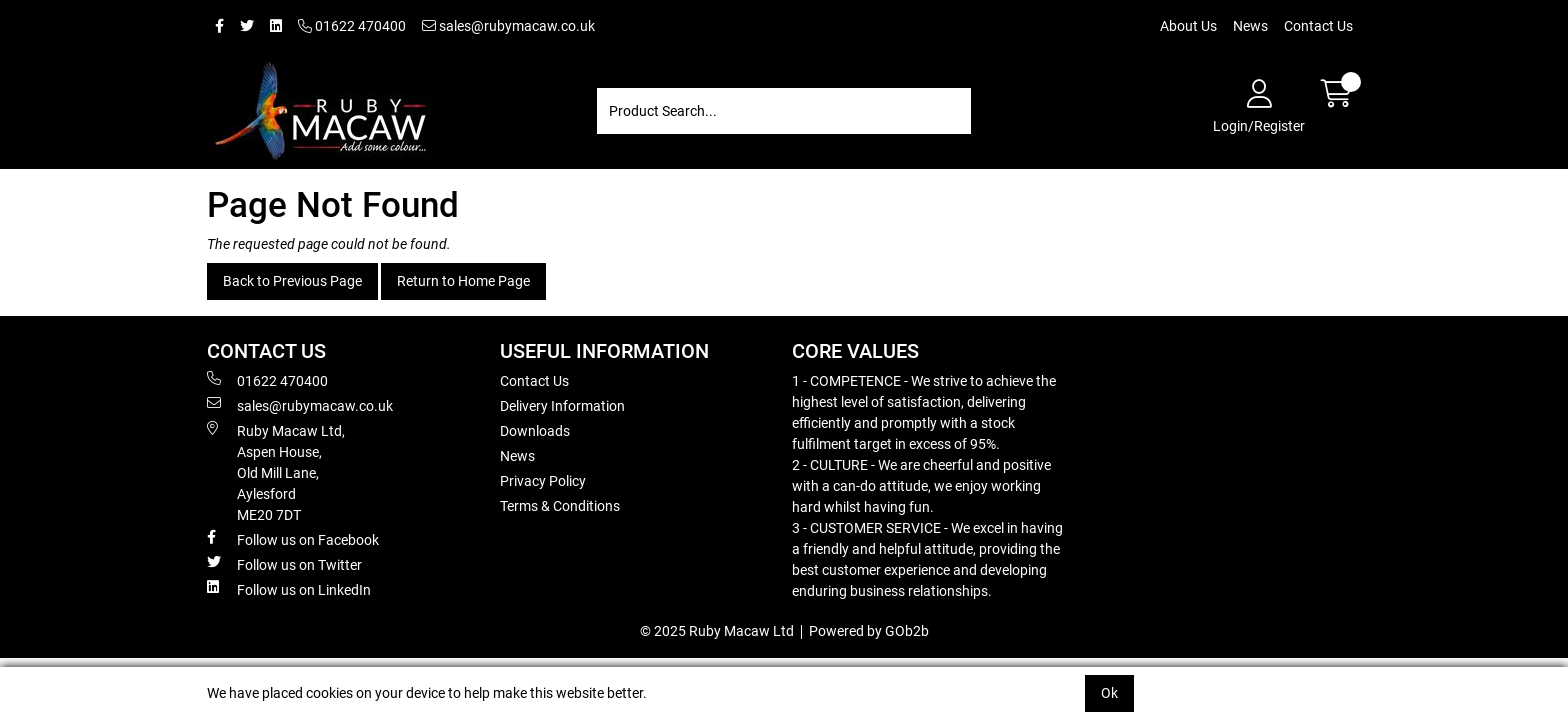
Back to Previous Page (292, 281)
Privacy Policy (543, 481)
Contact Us (1318, 26)
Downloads (535, 431)
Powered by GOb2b (869, 631)
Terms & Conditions (560, 506)
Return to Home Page (463, 281)
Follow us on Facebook (293, 539)
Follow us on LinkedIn (289, 589)
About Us (1188, 26)
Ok (1109, 693)
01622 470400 (352, 26)
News (1250, 26)
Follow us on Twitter (284, 564)
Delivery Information (562, 406)
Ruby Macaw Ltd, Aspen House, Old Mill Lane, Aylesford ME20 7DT (276, 472)
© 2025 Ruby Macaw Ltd (717, 631)
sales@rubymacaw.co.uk (508, 26)
